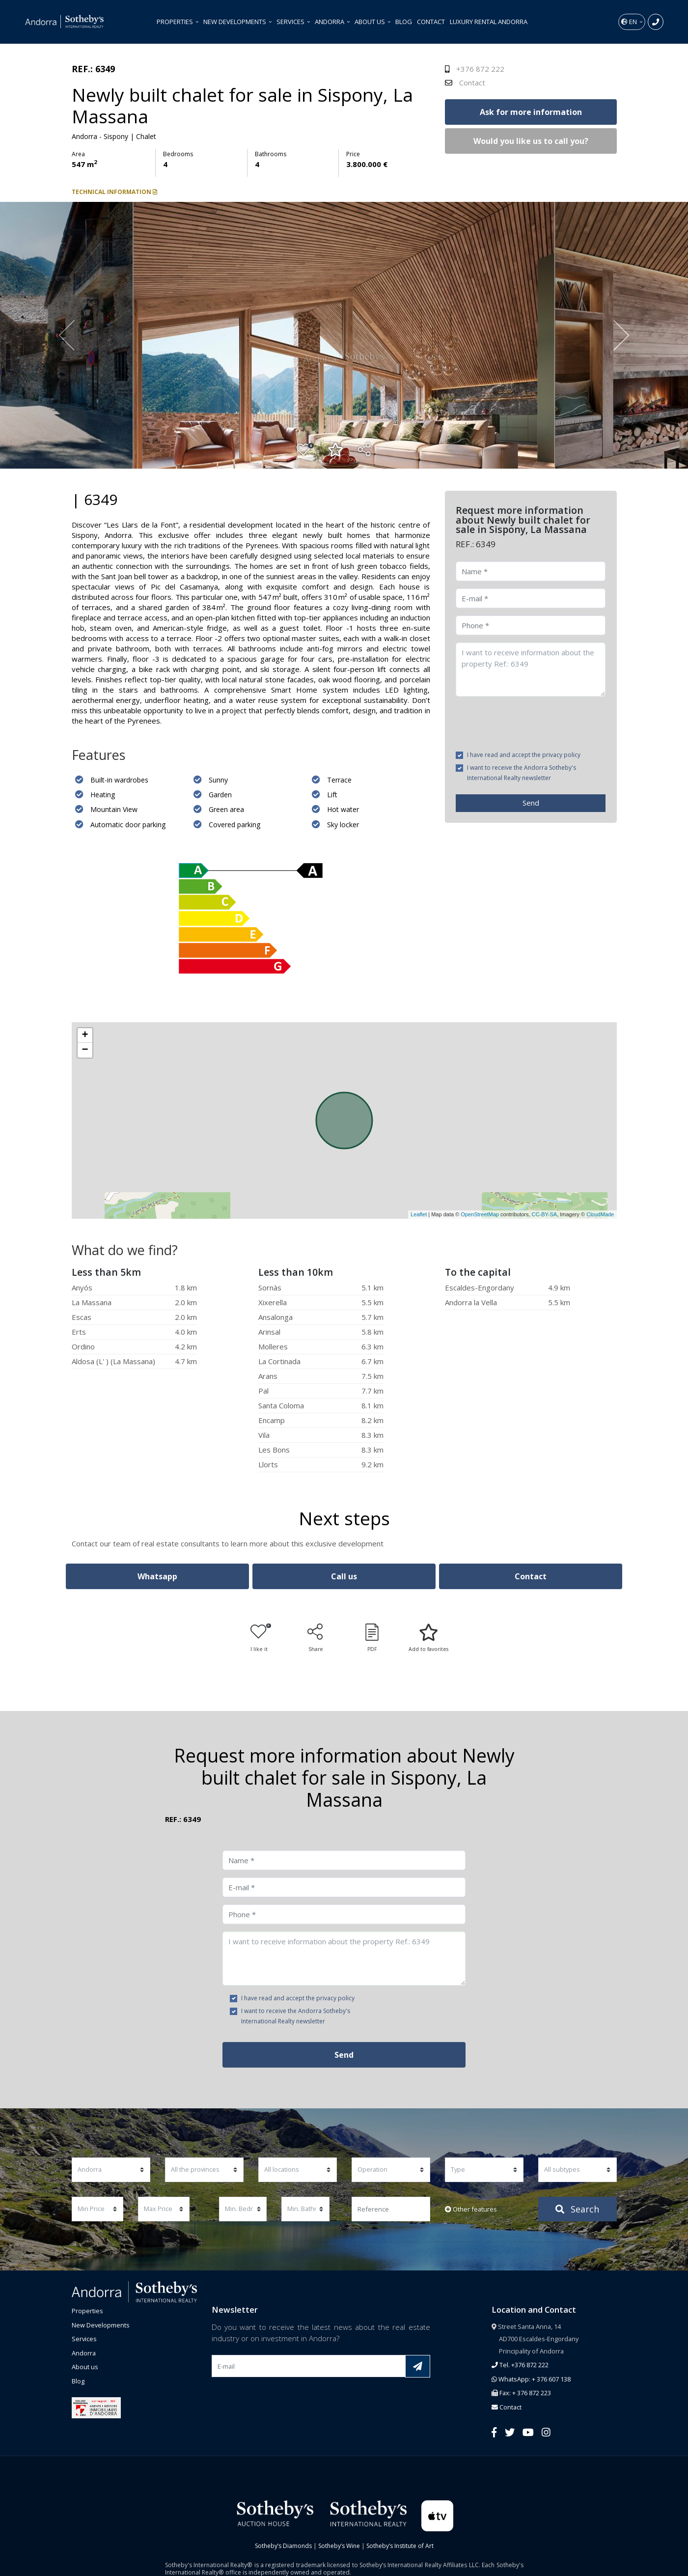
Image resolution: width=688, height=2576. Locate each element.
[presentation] (530, 723)
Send (531, 803)
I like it (260, 1638)
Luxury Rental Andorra (488, 21)
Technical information (114, 192)
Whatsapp (157, 1576)
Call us (344, 1576)
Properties (175, 21)
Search (577, 2209)
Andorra (330, 21)
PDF (372, 1638)
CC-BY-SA (544, 1214)
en (629, 21)
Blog (403, 21)
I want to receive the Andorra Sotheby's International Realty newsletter (521, 772)
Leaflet (419, 1214)
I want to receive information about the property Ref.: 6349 (530, 670)
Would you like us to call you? (530, 141)
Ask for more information (531, 112)
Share (315, 1638)
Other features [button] (471, 2209)
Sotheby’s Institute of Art (400, 2546)
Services (291, 21)
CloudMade (600, 1214)
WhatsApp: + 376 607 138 (531, 2379)
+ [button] (85, 1035)
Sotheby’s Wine (339, 2546)
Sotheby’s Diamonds (283, 2546)
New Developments (235, 21)
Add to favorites (428, 1638)
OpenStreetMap (480, 1214)
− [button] (85, 1050)
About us (370, 21)
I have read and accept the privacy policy (523, 755)
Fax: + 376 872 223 (521, 2392)
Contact (431, 21)
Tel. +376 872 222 (520, 2364)
